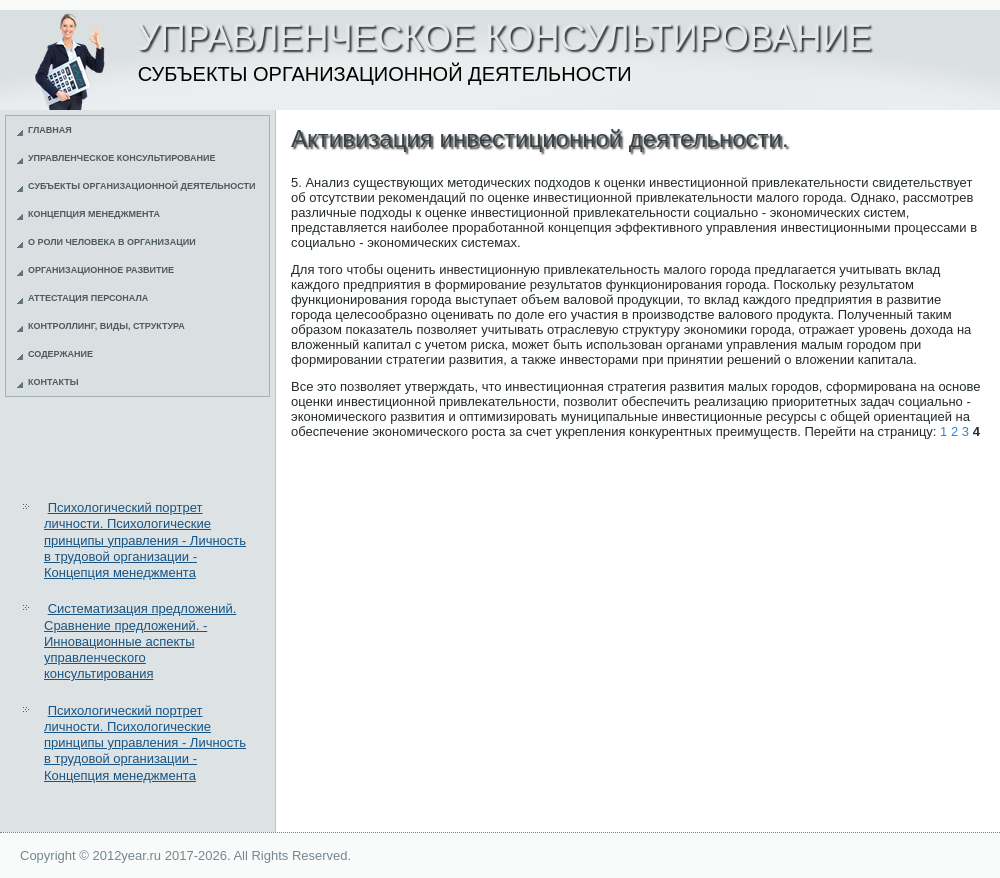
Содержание (60, 354)
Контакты (53, 382)
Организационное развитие (101, 270)
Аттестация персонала (88, 298)
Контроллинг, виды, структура (106, 326)
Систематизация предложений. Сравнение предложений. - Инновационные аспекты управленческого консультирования (140, 641)
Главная (50, 130)
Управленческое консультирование (122, 158)
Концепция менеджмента (94, 214)
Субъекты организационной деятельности (142, 186)
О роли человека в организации (112, 242)
